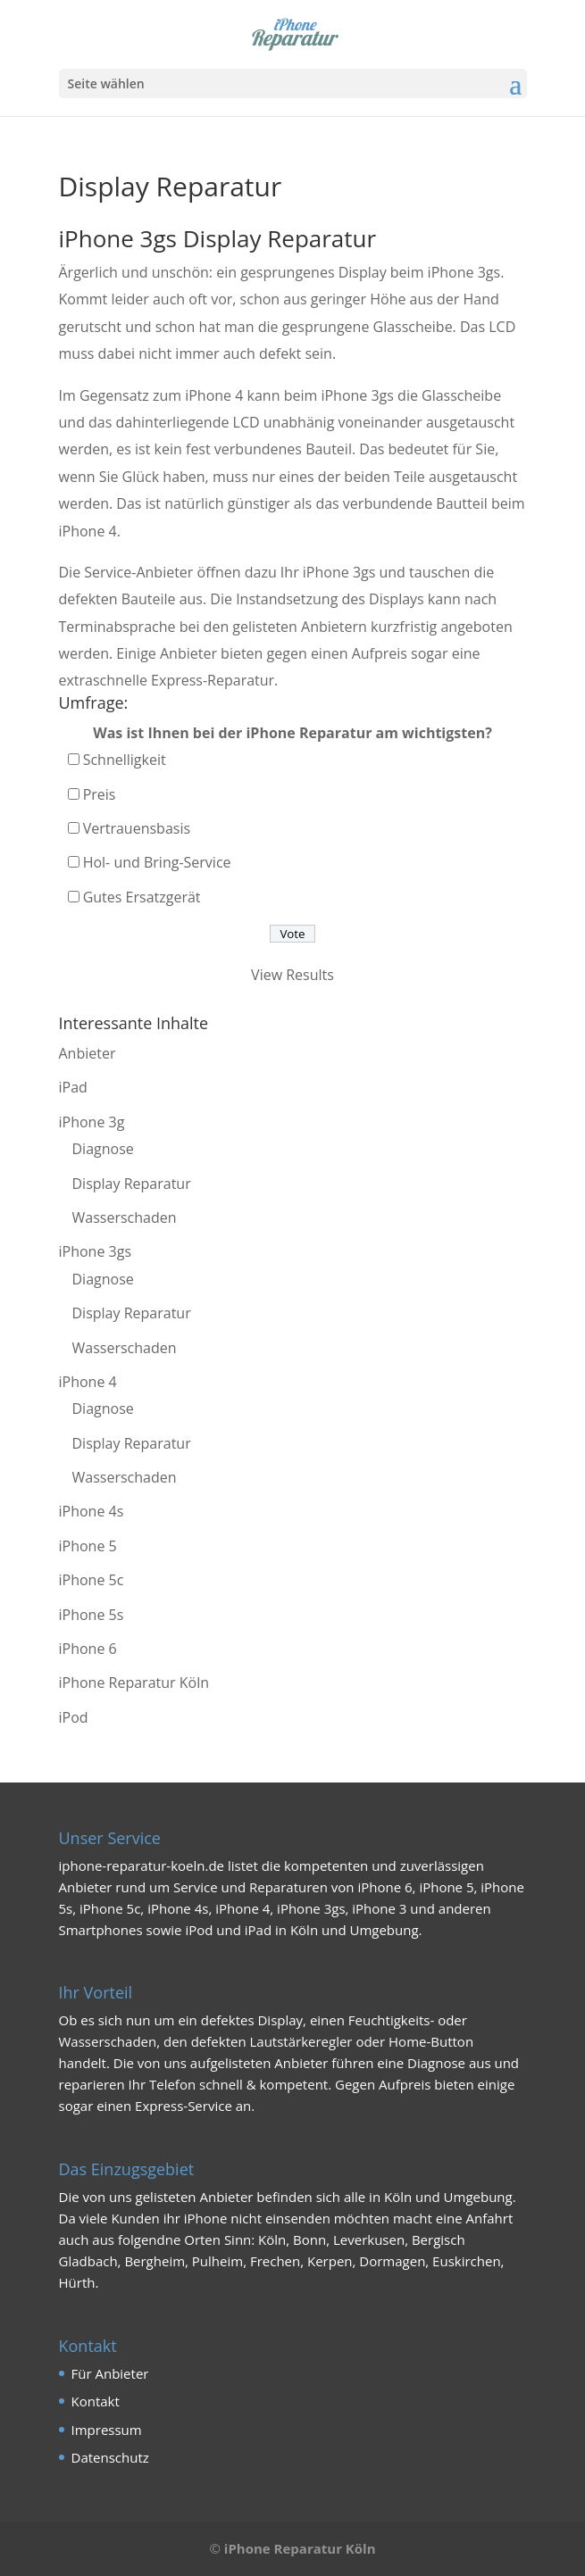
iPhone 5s (91, 1615)
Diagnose (103, 1149)
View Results (292, 975)
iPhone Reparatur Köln (134, 1682)
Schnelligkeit (124, 759)
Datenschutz (110, 2457)
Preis (99, 794)
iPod (73, 1717)
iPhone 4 (88, 1382)
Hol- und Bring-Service (157, 862)
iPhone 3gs (95, 1251)
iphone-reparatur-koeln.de (142, 1865)
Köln (398, 2197)
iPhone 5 (88, 1546)
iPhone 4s (91, 1511)
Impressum (106, 2430)
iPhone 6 (88, 1648)
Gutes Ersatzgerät (142, 897)
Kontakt (95, 2401)
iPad (73, 1087)
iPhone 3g (92, 1122)
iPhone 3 (379, 1908)
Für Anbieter (110, 2373)
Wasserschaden (124, 1217)
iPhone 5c (91, 1580)
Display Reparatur (131, 1183)
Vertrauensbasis (136, 828)
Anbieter (87, 1053)
